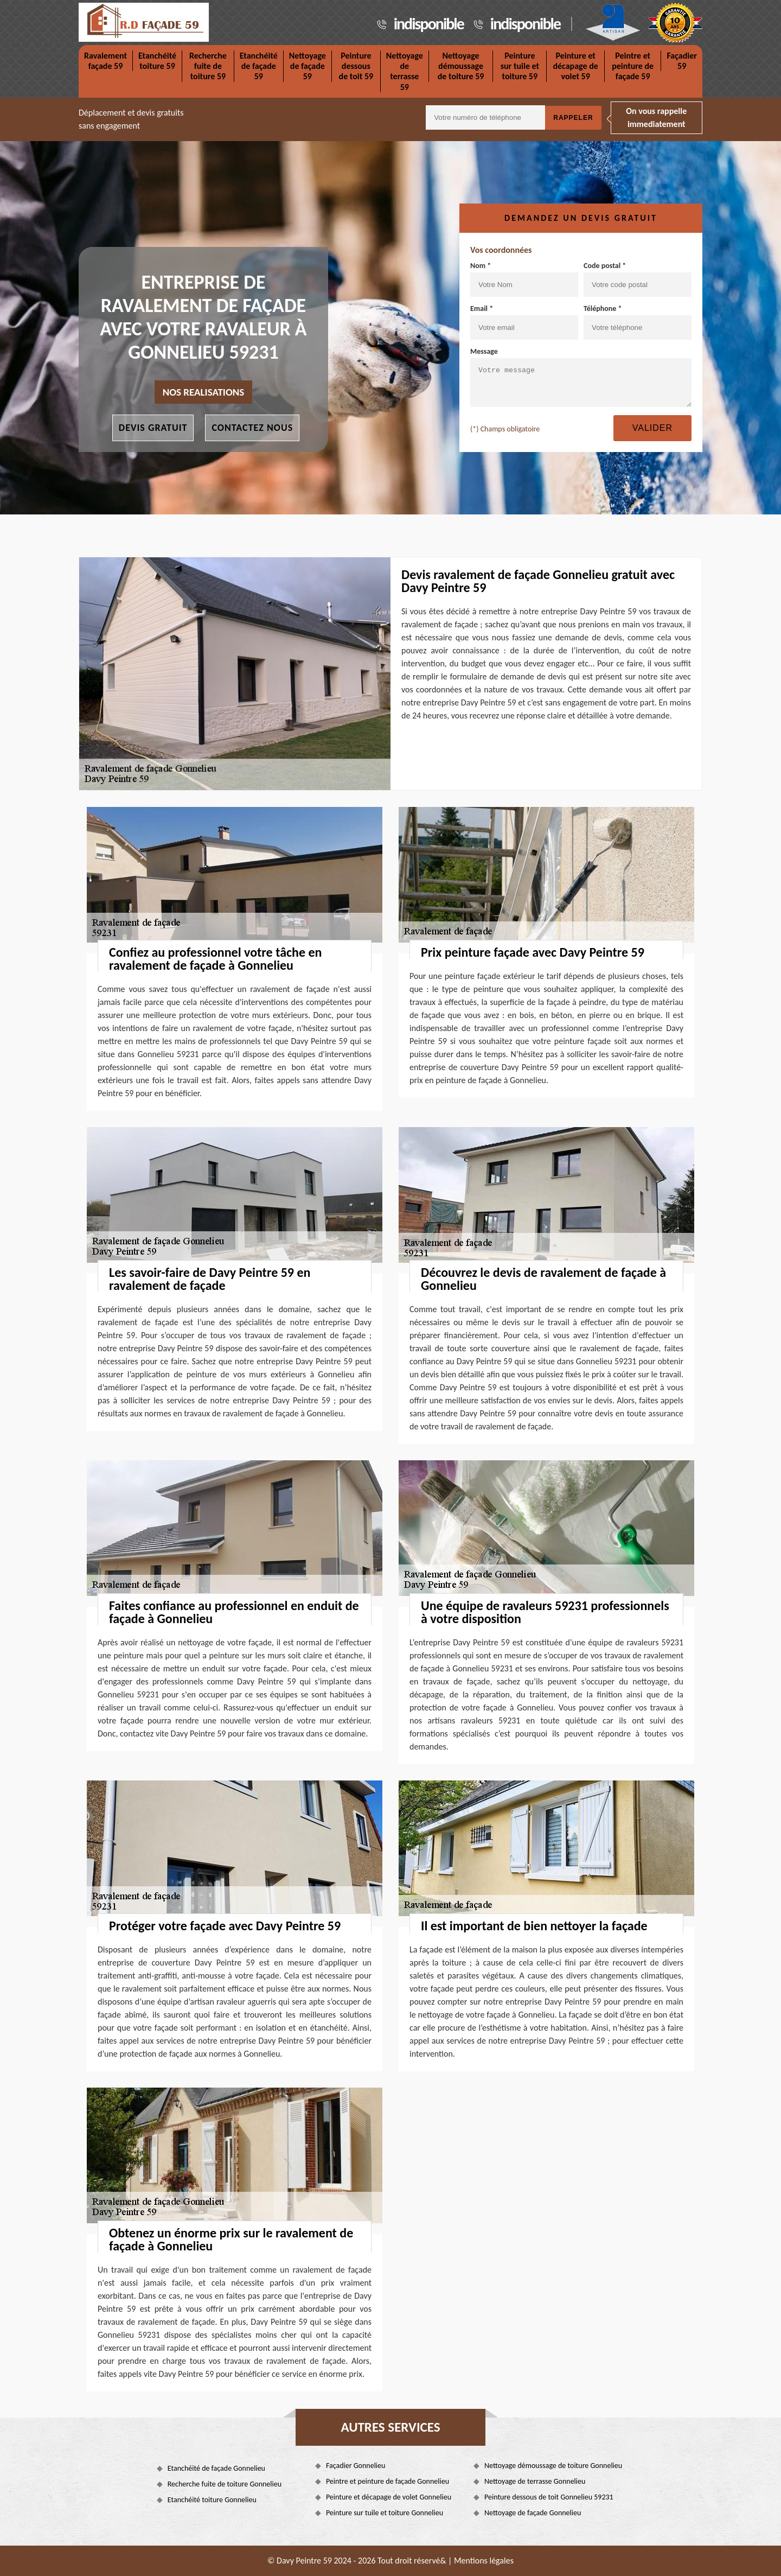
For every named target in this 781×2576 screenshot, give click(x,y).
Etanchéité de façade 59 (259, 65)
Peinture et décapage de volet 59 (575, 65)
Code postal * (638, 279)
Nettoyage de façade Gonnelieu (532, 2512)
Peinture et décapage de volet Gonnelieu (388, 2497)
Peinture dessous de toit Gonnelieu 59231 (548, 2497)
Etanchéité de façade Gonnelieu (216, 2468)
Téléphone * (638, 322)
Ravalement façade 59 (105, 60)
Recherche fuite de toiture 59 (208, 65)
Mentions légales (484, 2560)
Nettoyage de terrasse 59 (404, 71)
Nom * (524, 279)
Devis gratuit (153, 428)
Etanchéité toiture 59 (157, 60)
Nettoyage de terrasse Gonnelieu (534, 2481)
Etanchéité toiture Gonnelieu (212, 2499)
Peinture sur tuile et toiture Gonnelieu (384, 2512)
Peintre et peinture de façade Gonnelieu (387, 2481)
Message (581, 377)
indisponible (429, 24)
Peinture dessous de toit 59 (356, 65)
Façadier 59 (682, 60)
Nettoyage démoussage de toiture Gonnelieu (553, 2465)
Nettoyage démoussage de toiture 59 (461, 65)
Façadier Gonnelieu (356, 2465)
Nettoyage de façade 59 (307, 65)
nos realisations (204, 392)
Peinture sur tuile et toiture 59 (520, 65)
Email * (524, 322)
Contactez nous (252, 428)
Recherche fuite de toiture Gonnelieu (224, 2484)
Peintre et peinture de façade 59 (633, 65)
